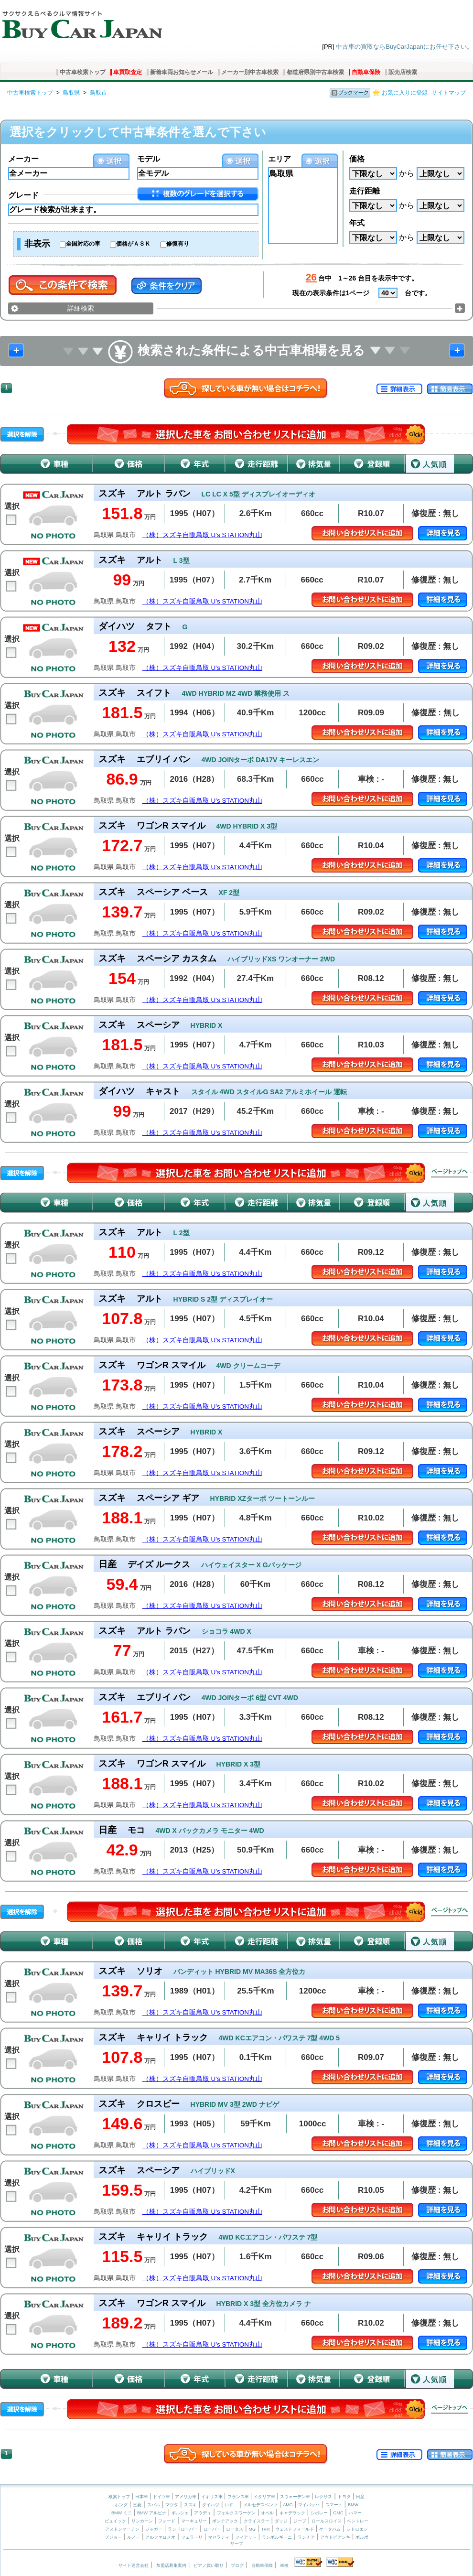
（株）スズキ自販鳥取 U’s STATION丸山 (202, 535)
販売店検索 (402, 72)
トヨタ (344, 2496)
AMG (288, 2504)
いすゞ (231, 2504)
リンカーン (142, 2521)
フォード (166, 2521)
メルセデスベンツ (260, 2504)
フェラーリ (192, 2537)
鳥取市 (98, 92)
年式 (357, 223)
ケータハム (330, 2529)
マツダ (171, 2504)
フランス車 (238, 2496)
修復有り (177, 243)
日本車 (142, 2496)
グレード (23, 195)
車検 (284, 2565)
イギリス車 (212, 2496)
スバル (153, 2504)
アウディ (202, 2513)
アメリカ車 (186, 2496)
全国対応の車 (83, 243)
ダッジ (281, 2521)
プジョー (113, 2537)
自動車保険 (366, 72)
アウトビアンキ (335, 2537)
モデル (148, 159)
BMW (353, 2504)
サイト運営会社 (133, 2565)
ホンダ (121, 2504)
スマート (334, 2504)
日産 (360, 2496)
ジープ (299, 2521)
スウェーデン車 (296, 2496)
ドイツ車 (162, 2496)
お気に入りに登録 (405, 92)
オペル (267, 2513)
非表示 (37, 243)
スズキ (190, 2504)
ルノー (133, 2537)
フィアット (246, 2537)
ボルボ (361, 2537)
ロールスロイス (327, 2521)
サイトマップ (448, 92)
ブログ (237, 2565)
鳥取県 (71, 92)
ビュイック (115, 2521)
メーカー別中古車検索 (250, 72)
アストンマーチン (122, 2529)
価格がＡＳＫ (133, 243)
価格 (357, 159)
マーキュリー (194, 2521)
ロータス (234, 2529)
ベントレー (357, 2521)
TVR (265, 2529)
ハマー (355, 2513)
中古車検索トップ (83, 72)
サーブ (236, 2543)
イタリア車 (265, 2496)
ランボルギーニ (277, 2537)
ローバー (212, 2529)
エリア (279, 159)
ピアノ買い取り (209, 2565)
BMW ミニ (121, 2513)
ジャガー (153, 2529)
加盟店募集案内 (171, 2565)
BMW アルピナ (151, 2513)
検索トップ (119, 2496)
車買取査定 (127, 72)
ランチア (306, 2537)
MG (252, 2529)
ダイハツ (210, 2504)
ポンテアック (225, 2521)
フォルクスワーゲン (236, 2513)
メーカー (23, 159)
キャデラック (292, 2513)
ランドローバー (183, 2529)
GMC (338, 2513)
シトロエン (357, 2529)
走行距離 (364, 191)
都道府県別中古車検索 (315, 72)
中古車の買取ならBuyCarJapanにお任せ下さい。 (404, 46)
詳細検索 (80, 308)
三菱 (137, 2504)
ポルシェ (180, 2513)
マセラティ (218, 2537)
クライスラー (256, 2521)
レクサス (323, 2496)
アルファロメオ (160, 2537)
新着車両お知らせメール (181, 72)
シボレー (319, 2513)
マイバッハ (309, 2504)
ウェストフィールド (294, 2529)
